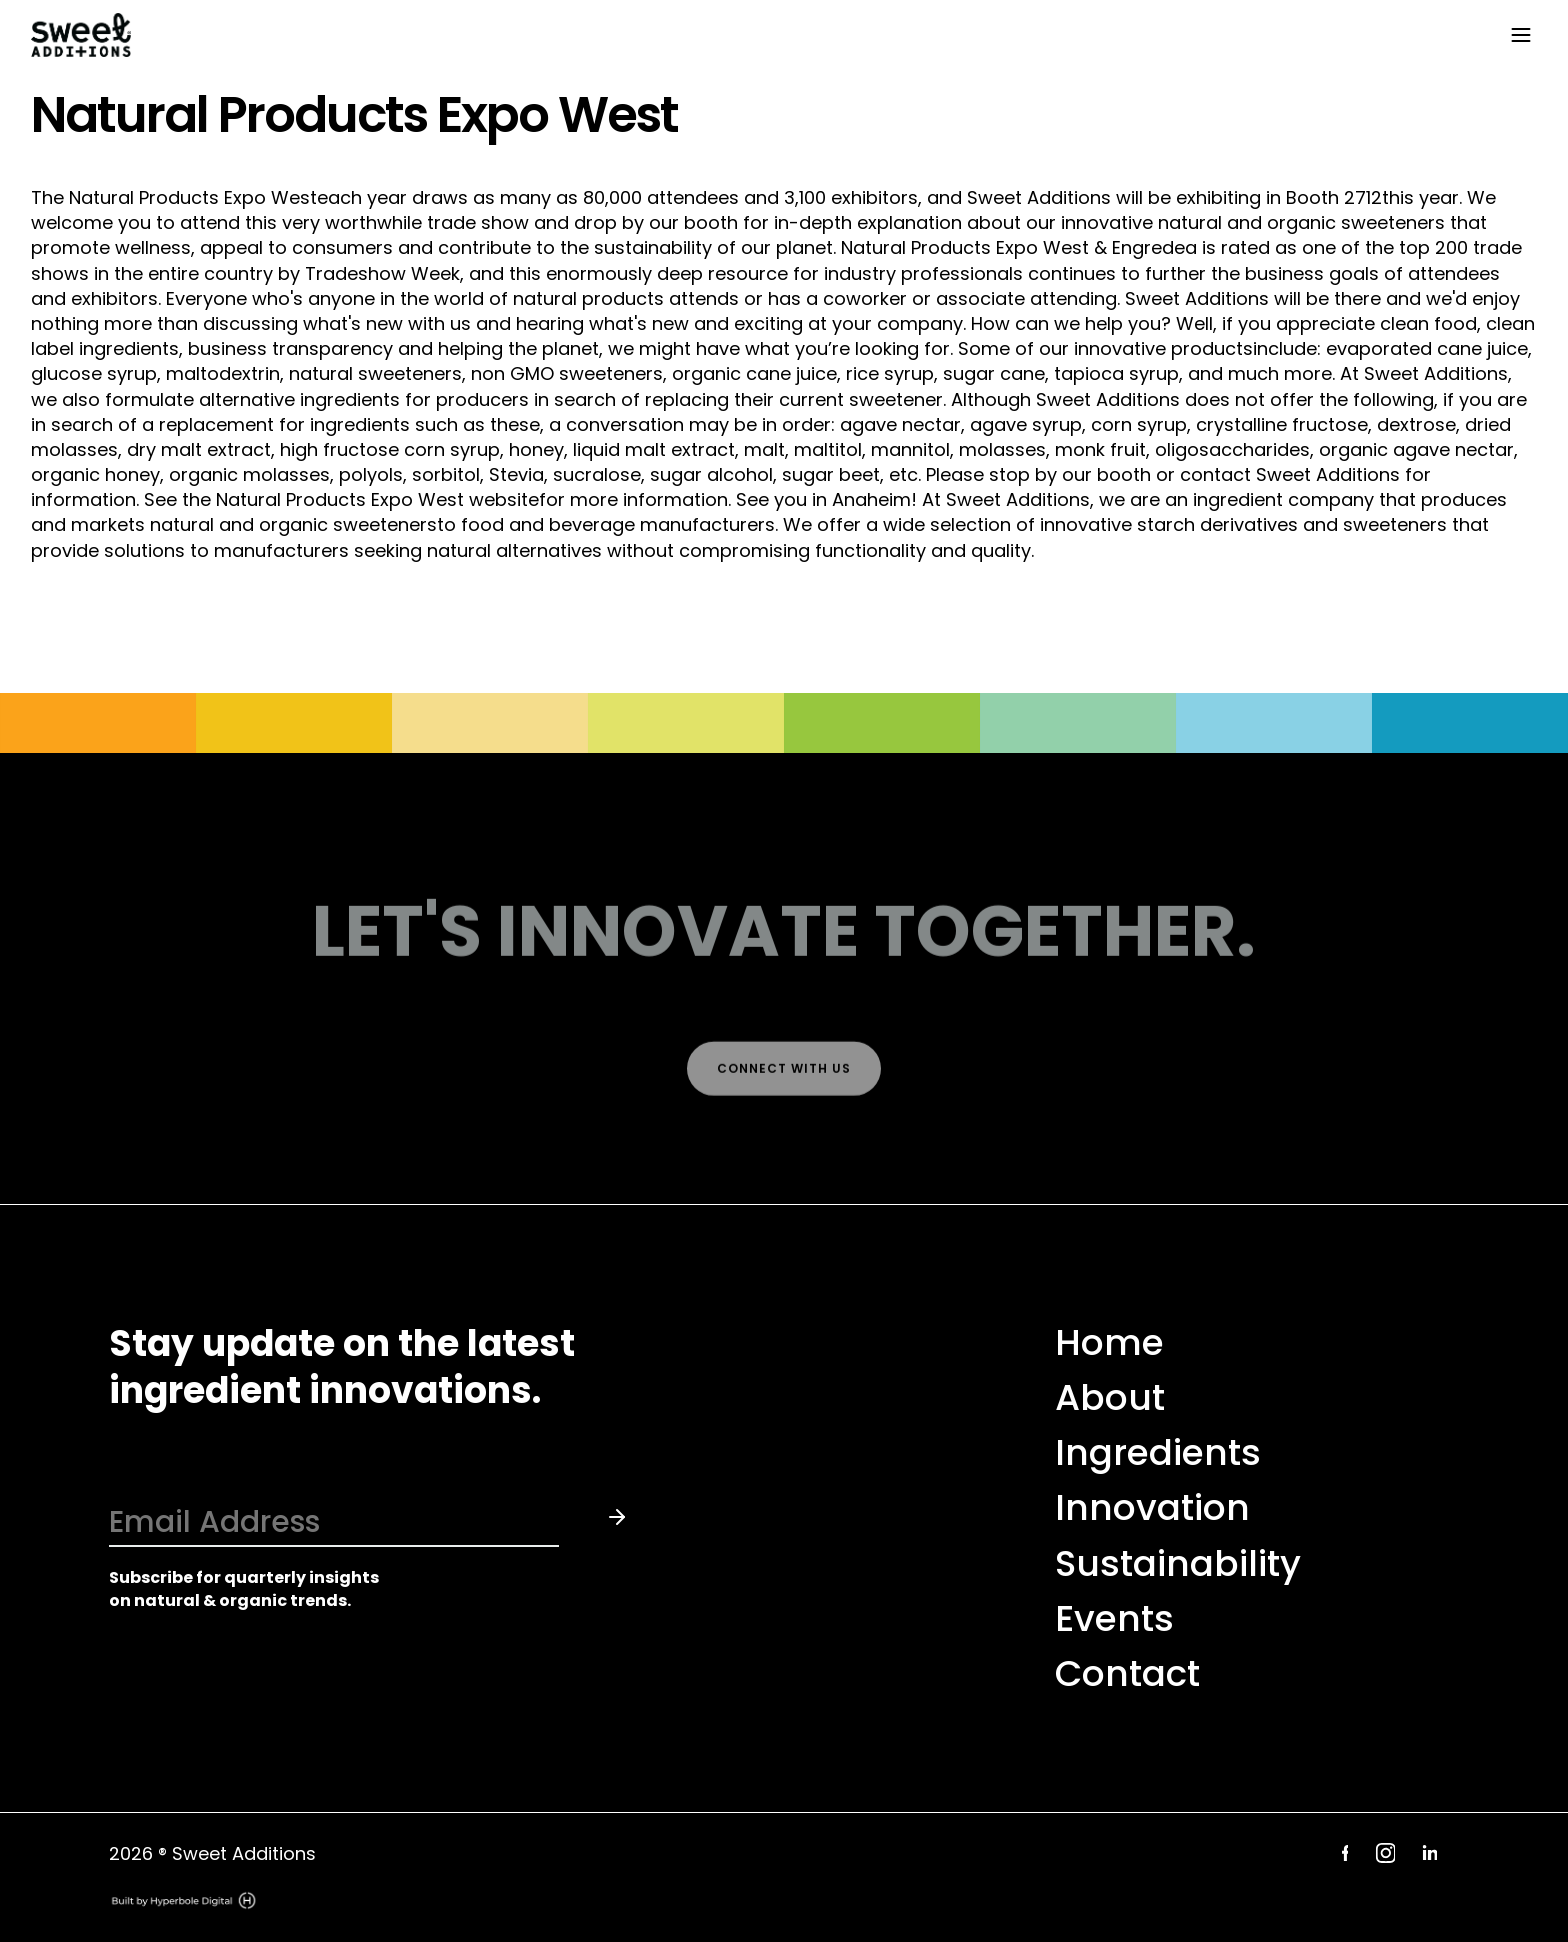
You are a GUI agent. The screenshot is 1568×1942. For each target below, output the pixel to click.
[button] (1517, 35)
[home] (763, 35)
